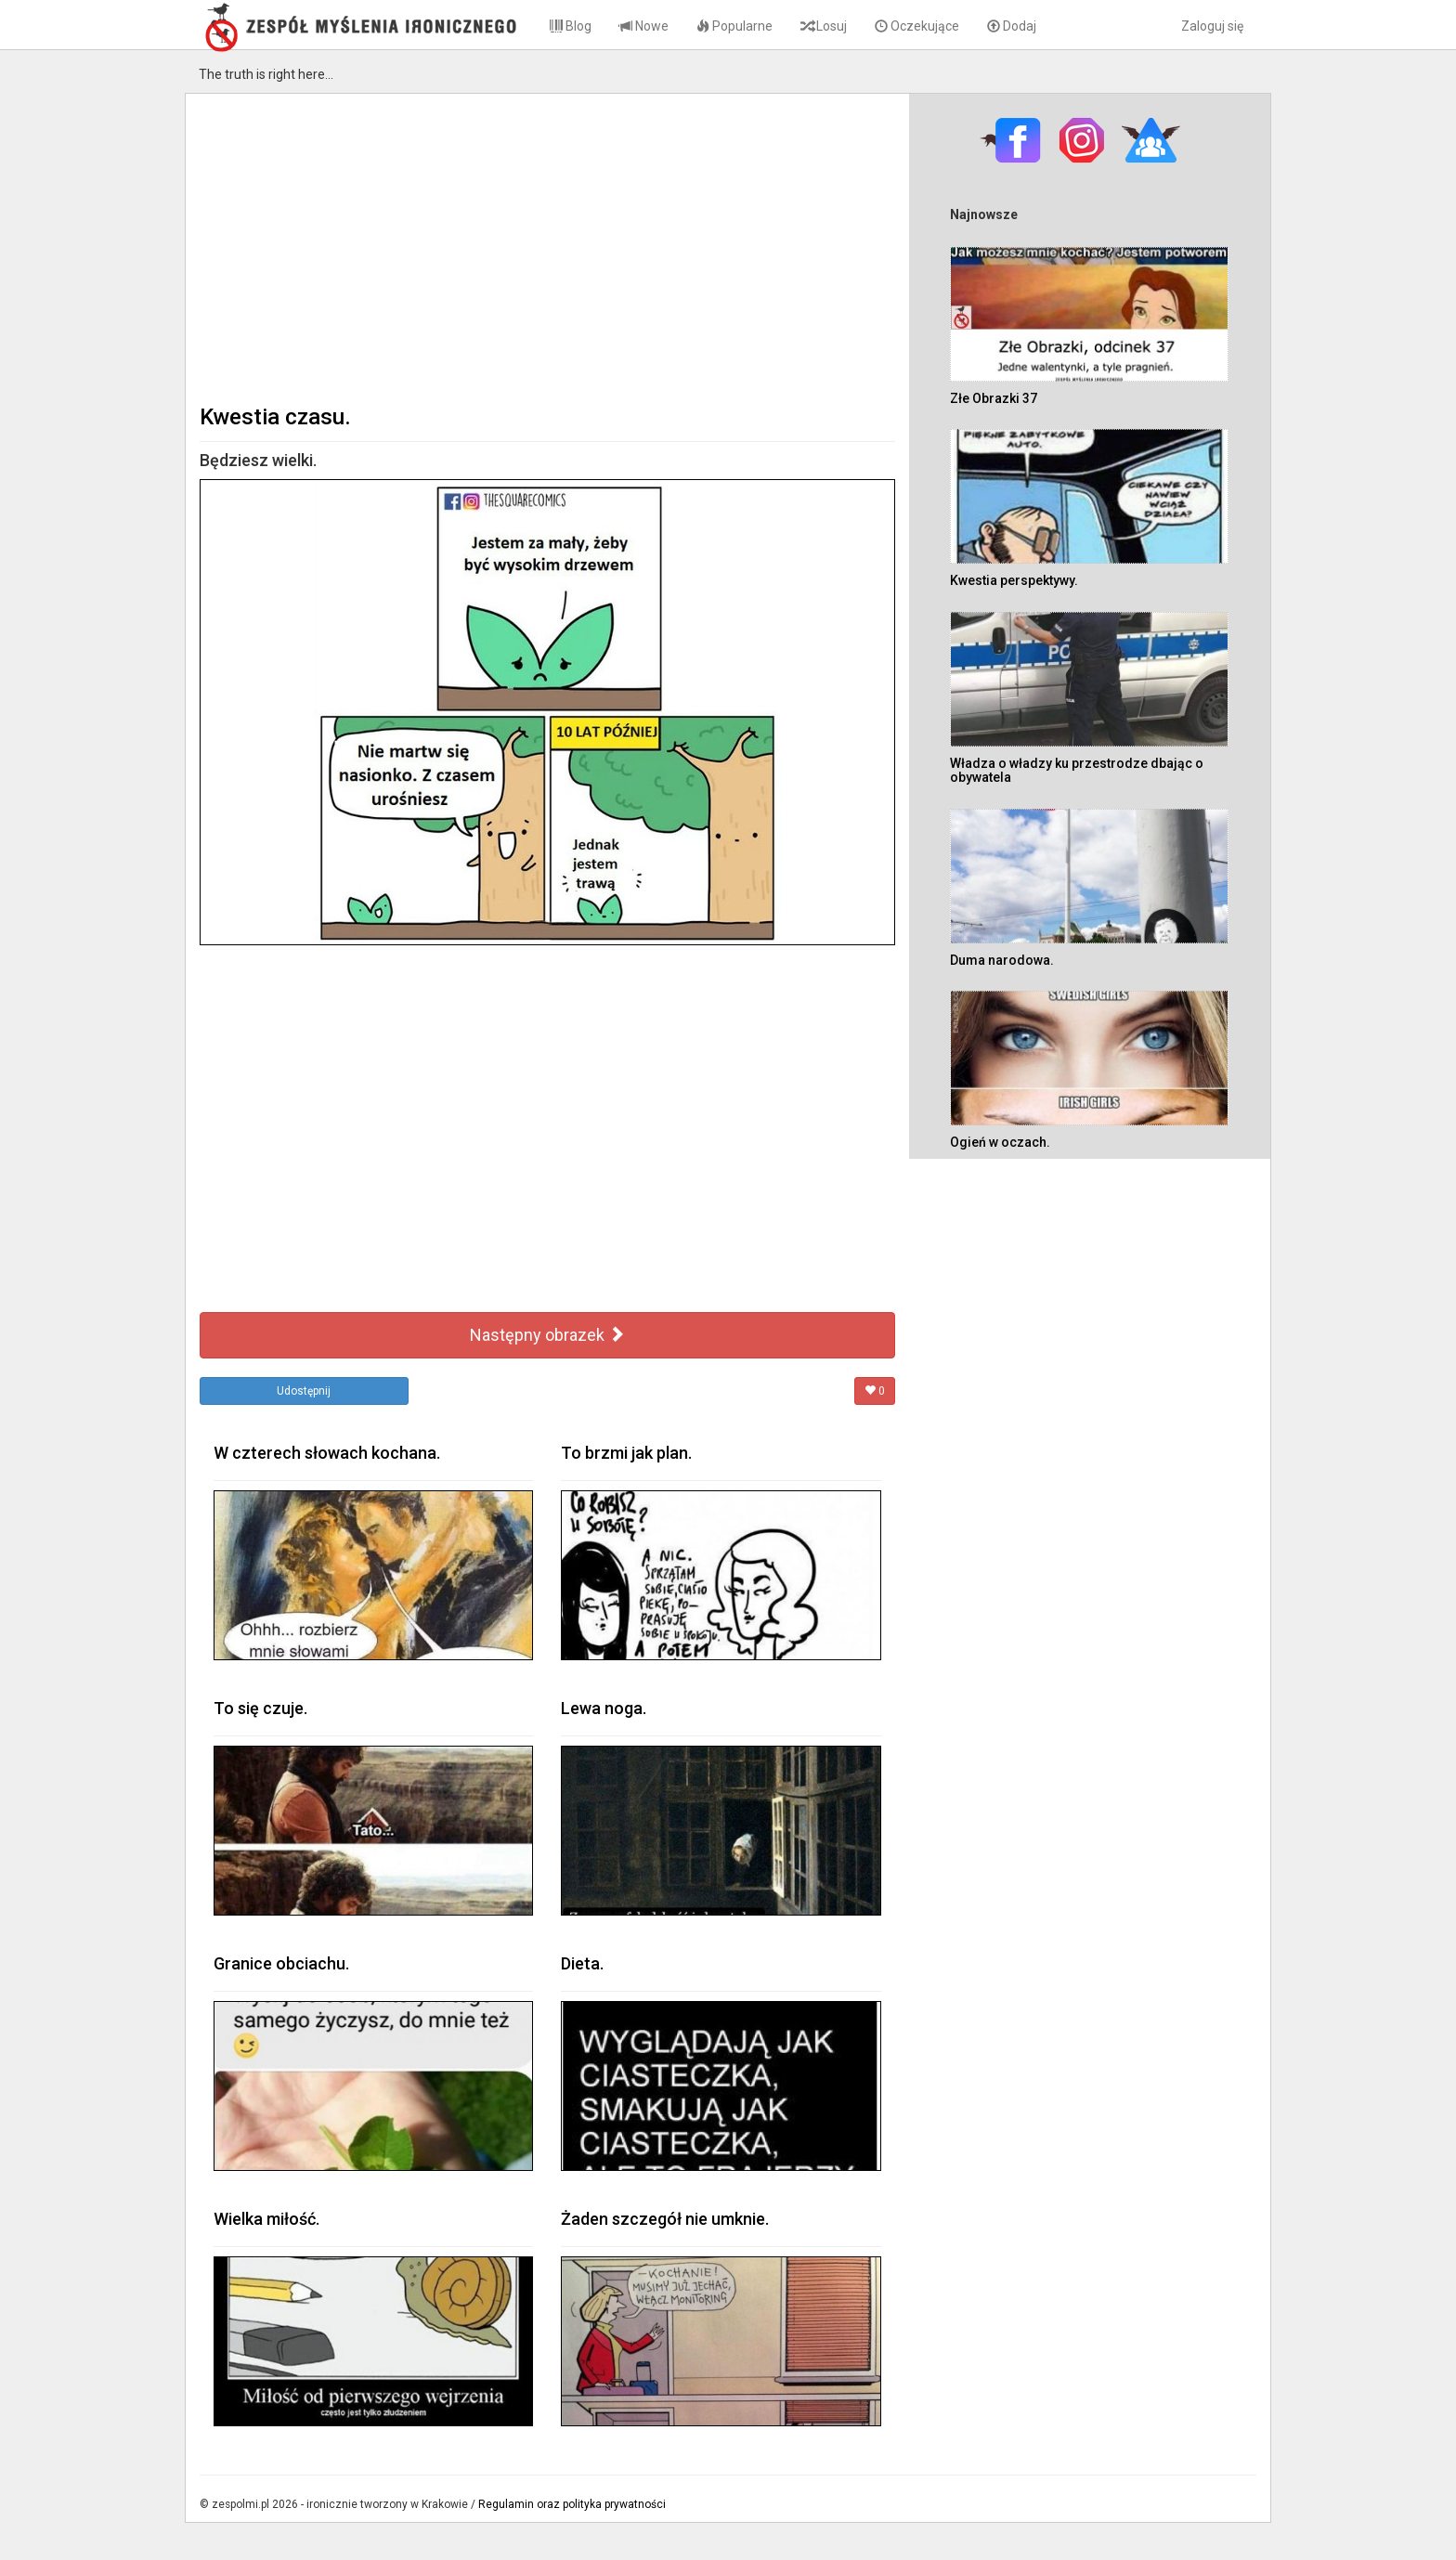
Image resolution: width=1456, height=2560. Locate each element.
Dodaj (1011, 26)
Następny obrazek (547, 1335)
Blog (571, 26)
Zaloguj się (1212, 26)
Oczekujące (917, 26)
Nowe (644, 26)
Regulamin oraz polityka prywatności (572, 2504)
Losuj (823, 26)
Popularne (734, 26)
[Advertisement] (547, 247)
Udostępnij (304, 1390)
